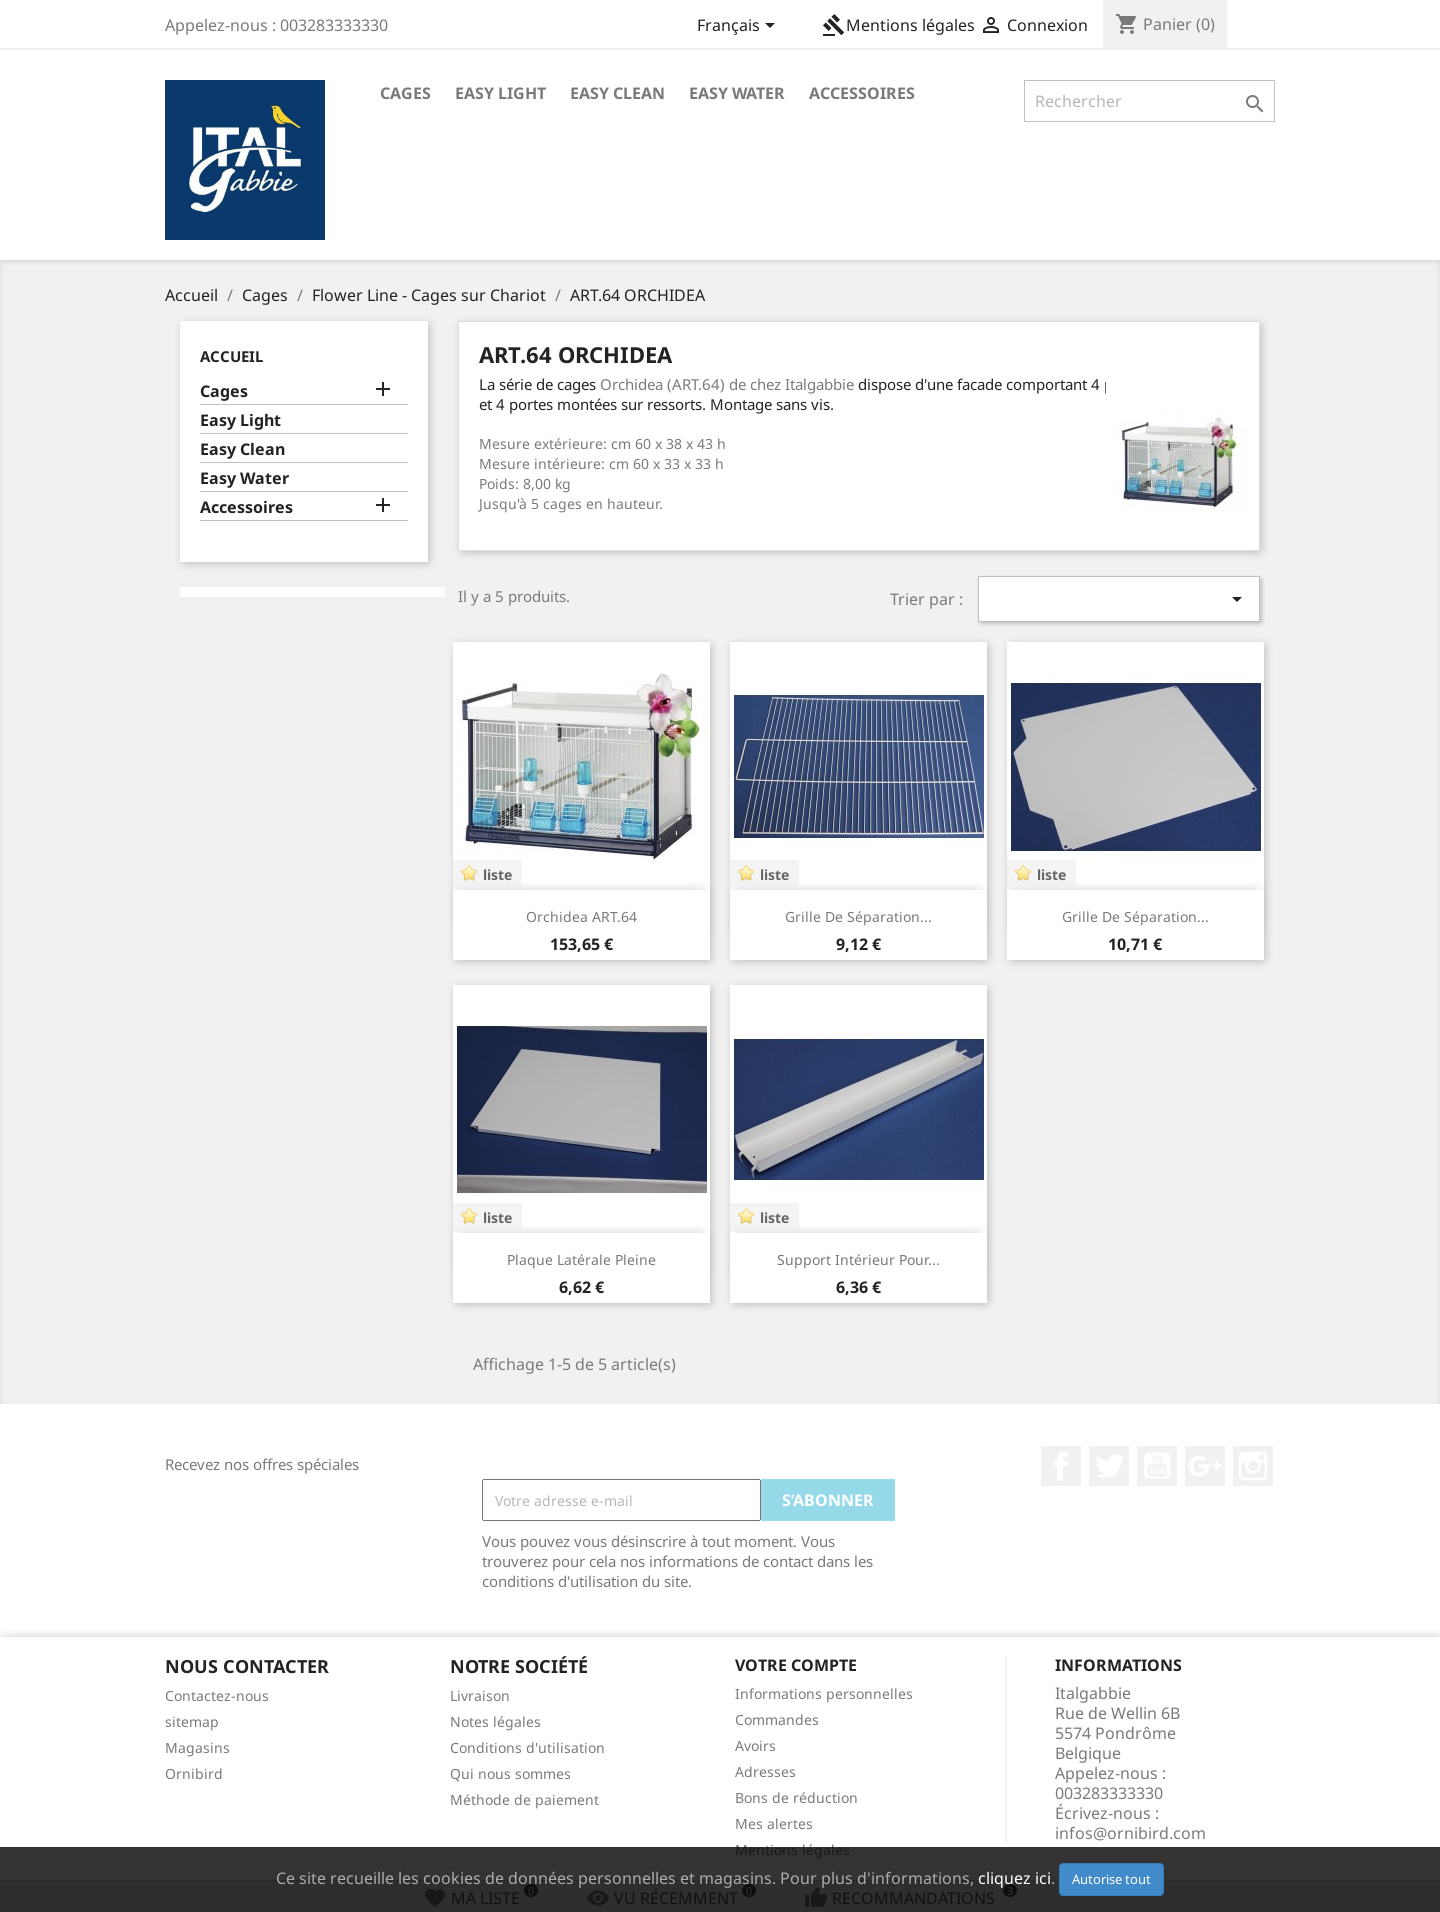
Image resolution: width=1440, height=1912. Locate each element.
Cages (405, 93)
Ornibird (194, 1773)
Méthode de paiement (524, 1799)
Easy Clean (617, 93)
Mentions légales (898, 25)
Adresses (765, 1771)
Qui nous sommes (510, 1773)
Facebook (1061, 1466)
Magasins (197, 1747)
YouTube (1157, 1466)
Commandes (777, 1719)
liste (497, 874)
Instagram (1253, 1466)
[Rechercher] (1149, 101)
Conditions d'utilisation (527, 1747)
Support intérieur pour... (858, 1259)
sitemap (192, 1721)
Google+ (1205, 1466)
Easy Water (737, 93)
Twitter (1109, 1466)
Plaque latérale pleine (581, 1259)
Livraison (480, 1695)
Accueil (231, 356)
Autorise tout (1111, 1879)
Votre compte (796, 1665)
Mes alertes (774, 1823)
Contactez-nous (217, 1695)
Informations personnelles (824, 1693)
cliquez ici (1014, 1878)
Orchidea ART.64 (581, 916)
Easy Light (500, 93)
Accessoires (862, 93)
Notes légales (495, 1721)
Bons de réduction (796, 1797)
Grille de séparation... (858, 916)
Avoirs (755, 1745)
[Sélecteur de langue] (739, 27)
